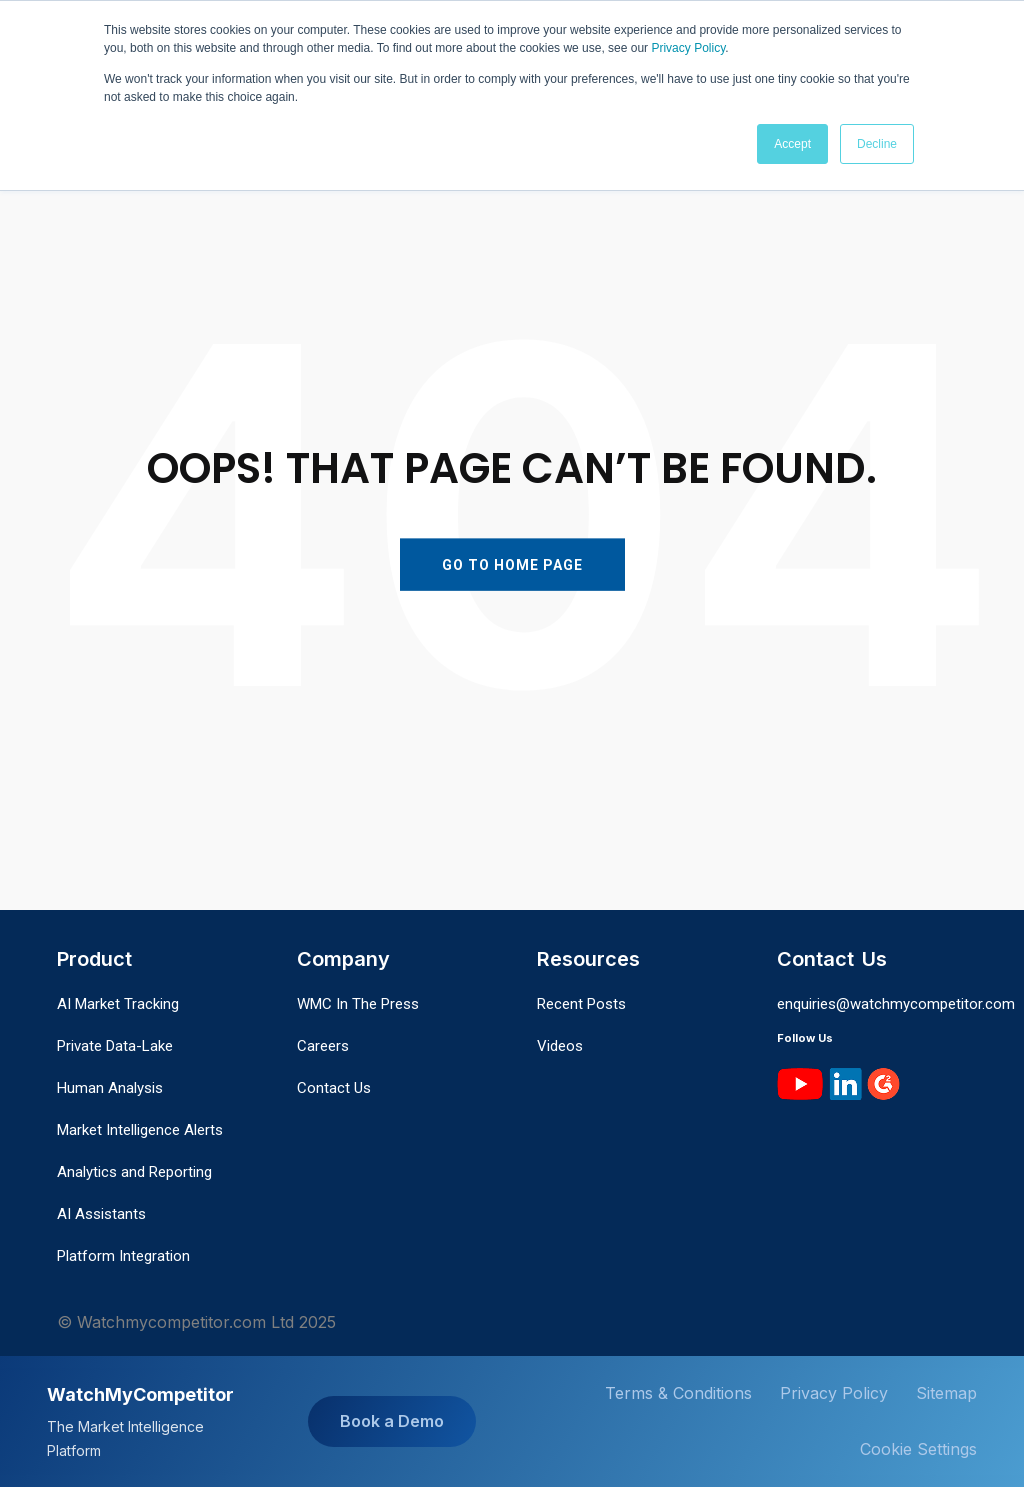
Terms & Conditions (678, 1393)
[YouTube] (800, 1082)
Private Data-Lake (115, 1046)
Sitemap (946, 1393)
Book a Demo (392, 1421)
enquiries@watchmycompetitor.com (896, 1004)
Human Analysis (110, 1088)
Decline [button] (877, 143)
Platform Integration (123, 1256)
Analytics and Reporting (134, 1172)
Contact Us (334, 1088)
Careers (323, 1046)
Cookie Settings (918, 1449)
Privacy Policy (688, 48)
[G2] (883, 1082)
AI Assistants (101, 1214)
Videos (560, 1046)
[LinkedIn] (845, 1082)
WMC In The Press (358, 1004)
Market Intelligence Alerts (140, 1130)
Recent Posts (581, 1004)
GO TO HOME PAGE (512, 564)
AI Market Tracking (118, 1004)
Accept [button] (792, 143)
